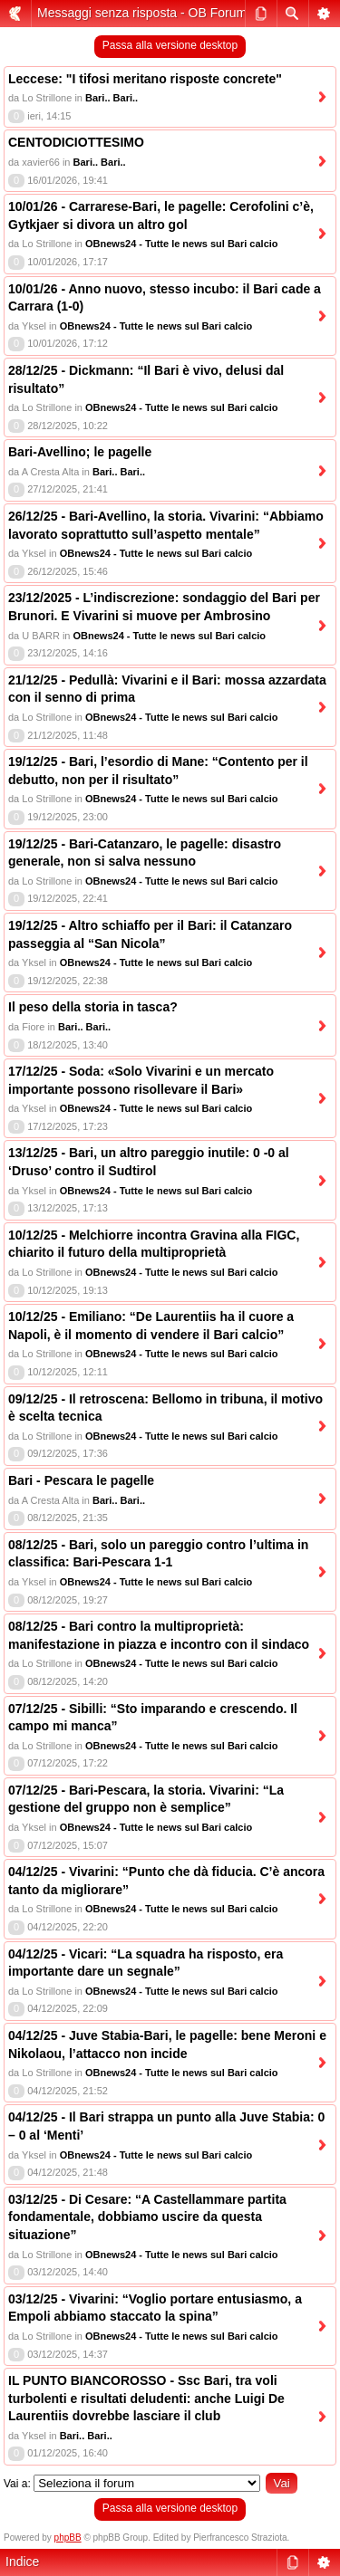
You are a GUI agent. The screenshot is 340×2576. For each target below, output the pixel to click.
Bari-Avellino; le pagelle (79, 452)
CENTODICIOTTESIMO (76, 142)
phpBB (68, 2537)
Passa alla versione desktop (170, 45)
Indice (22, 2561)
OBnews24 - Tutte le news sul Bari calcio (181, 243)
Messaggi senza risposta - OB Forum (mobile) (166, 12)
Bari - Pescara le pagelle (81, 1480)
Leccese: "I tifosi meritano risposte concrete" (145, 79)
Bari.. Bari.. (111, 97)
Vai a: (17, 2483)
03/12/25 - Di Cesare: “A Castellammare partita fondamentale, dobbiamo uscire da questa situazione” (147, 2217)
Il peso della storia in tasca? (93, 1007)
